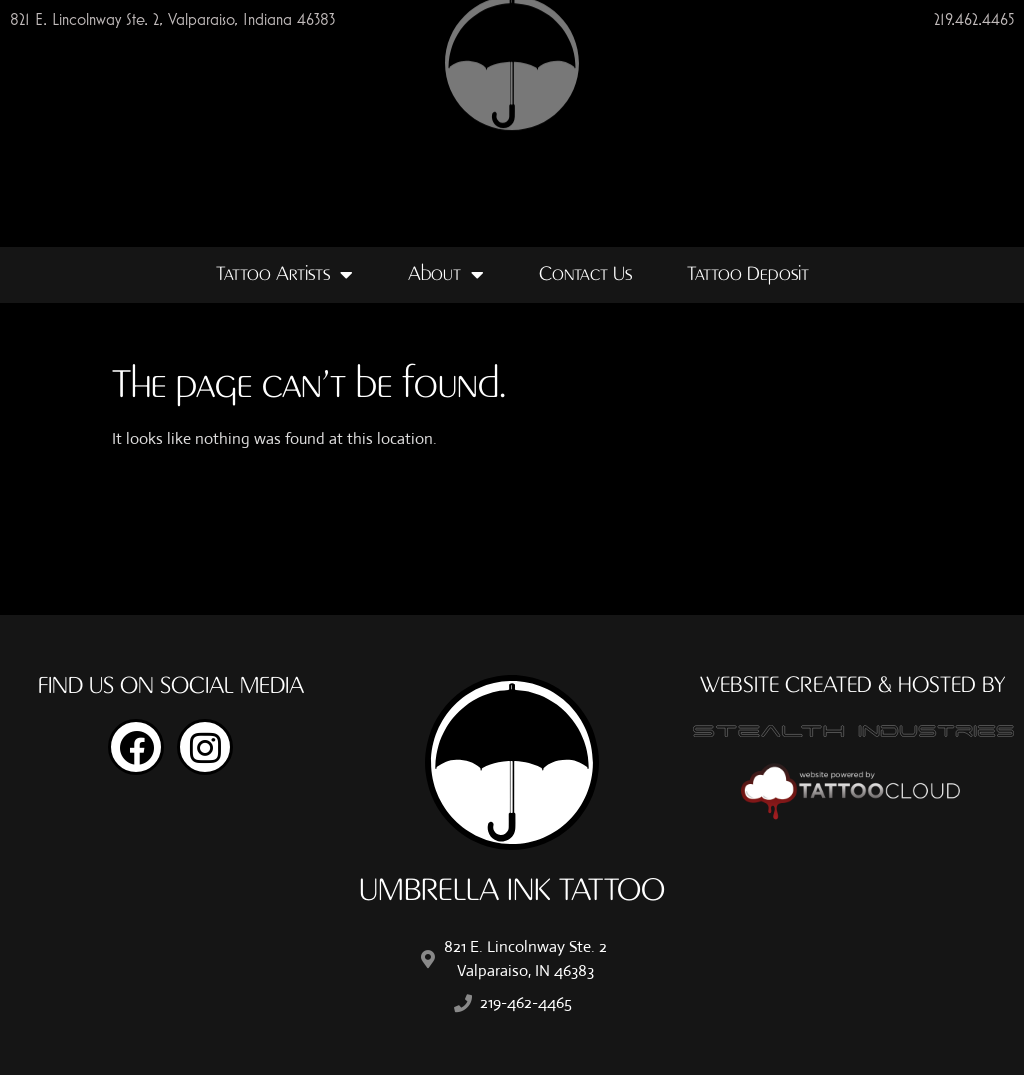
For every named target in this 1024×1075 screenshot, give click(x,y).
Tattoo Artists (284, 275)
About (446, 275)
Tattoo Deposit (748, 274)
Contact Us (585, 274)
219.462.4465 (974, 18)
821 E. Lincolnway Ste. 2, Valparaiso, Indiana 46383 (172, 18)
